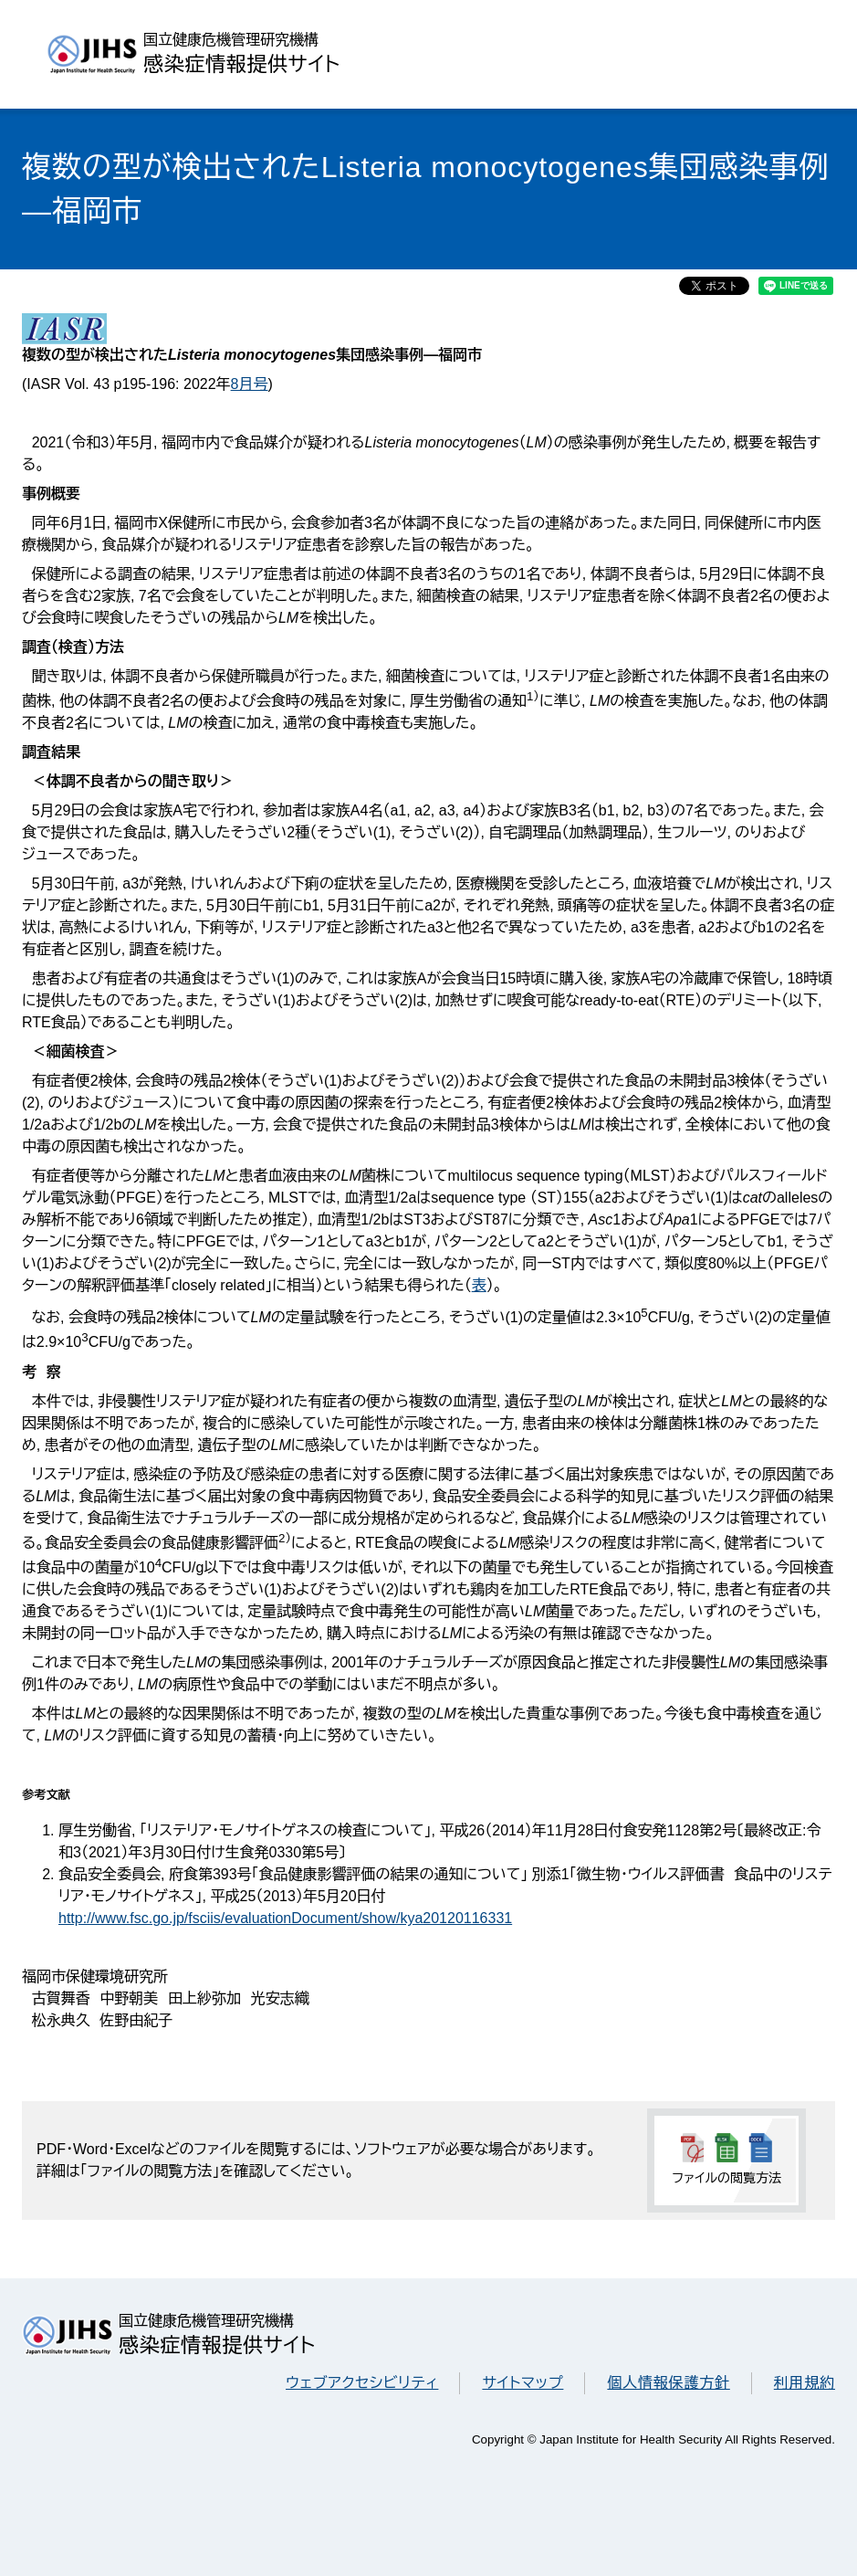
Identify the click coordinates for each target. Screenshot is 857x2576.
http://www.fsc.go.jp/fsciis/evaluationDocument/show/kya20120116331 (285, 1918)
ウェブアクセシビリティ (362, 2383)
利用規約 (804, 2383)
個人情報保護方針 (668, 2383)
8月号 (249, 384)
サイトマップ (522, 2383)
